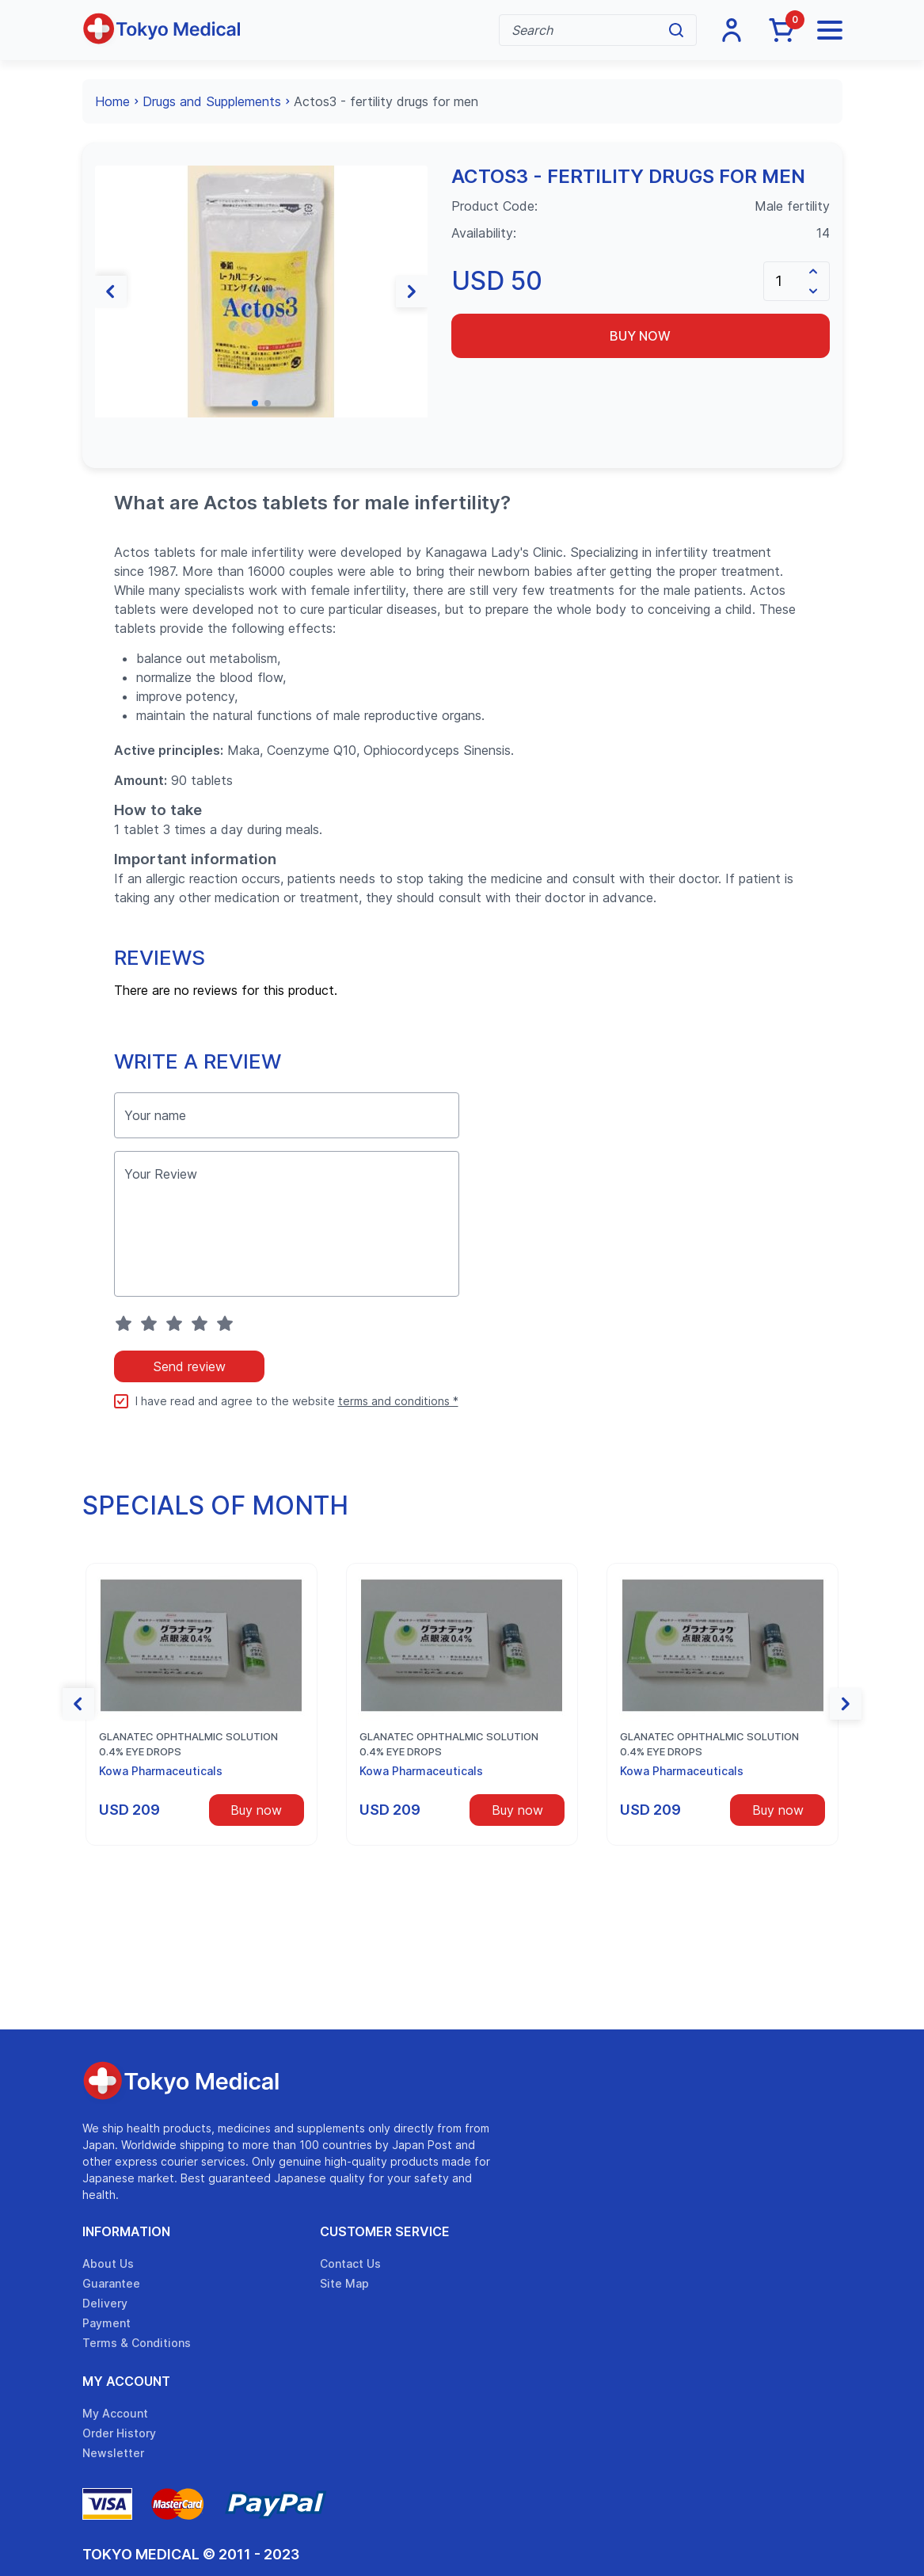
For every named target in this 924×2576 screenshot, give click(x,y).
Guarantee (111, 2283)
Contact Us (350, 2263)
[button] (111, 291)
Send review (189, 1366)
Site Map (344, 2283)
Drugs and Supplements (212, 101)
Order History (119, 2433)
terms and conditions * (398, 1401)
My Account (126, 2381)
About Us (108, 2263)
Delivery (104, 2303)
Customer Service (385, 2231)
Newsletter (113, 2453)
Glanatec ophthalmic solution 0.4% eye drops (188, 1744)
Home (112, 101)
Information (126, 2231)
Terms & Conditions (136, 2342)
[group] (261, 291)
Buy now (640, 336)
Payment (106, 2323)
